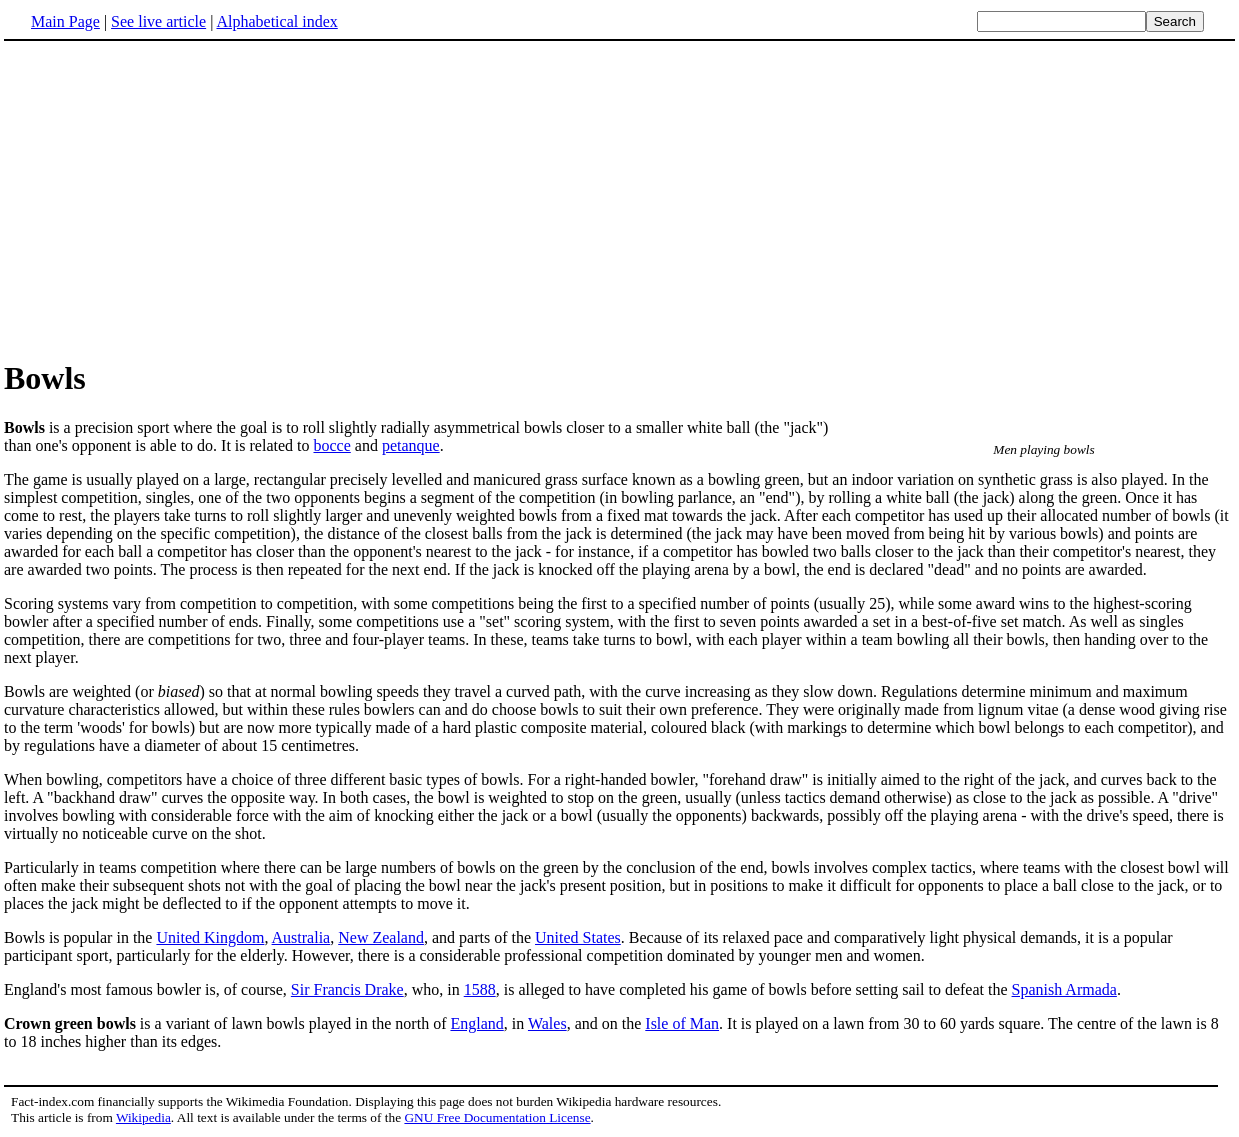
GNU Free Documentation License (497, 1117)
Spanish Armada (1064, 989)
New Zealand (381, 937)
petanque (411, 445)
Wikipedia (143, 1117)
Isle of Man (682, 1023)
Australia (301, 937)
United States (578, 937)
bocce (331, 445)
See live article (158, 21)
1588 (480, 989)
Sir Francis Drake (347, 989)
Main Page (65, 21)
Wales (547, 1023)
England (476, 1023)
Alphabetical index (276, 21)
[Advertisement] (620, 199)
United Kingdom (210, 937)
